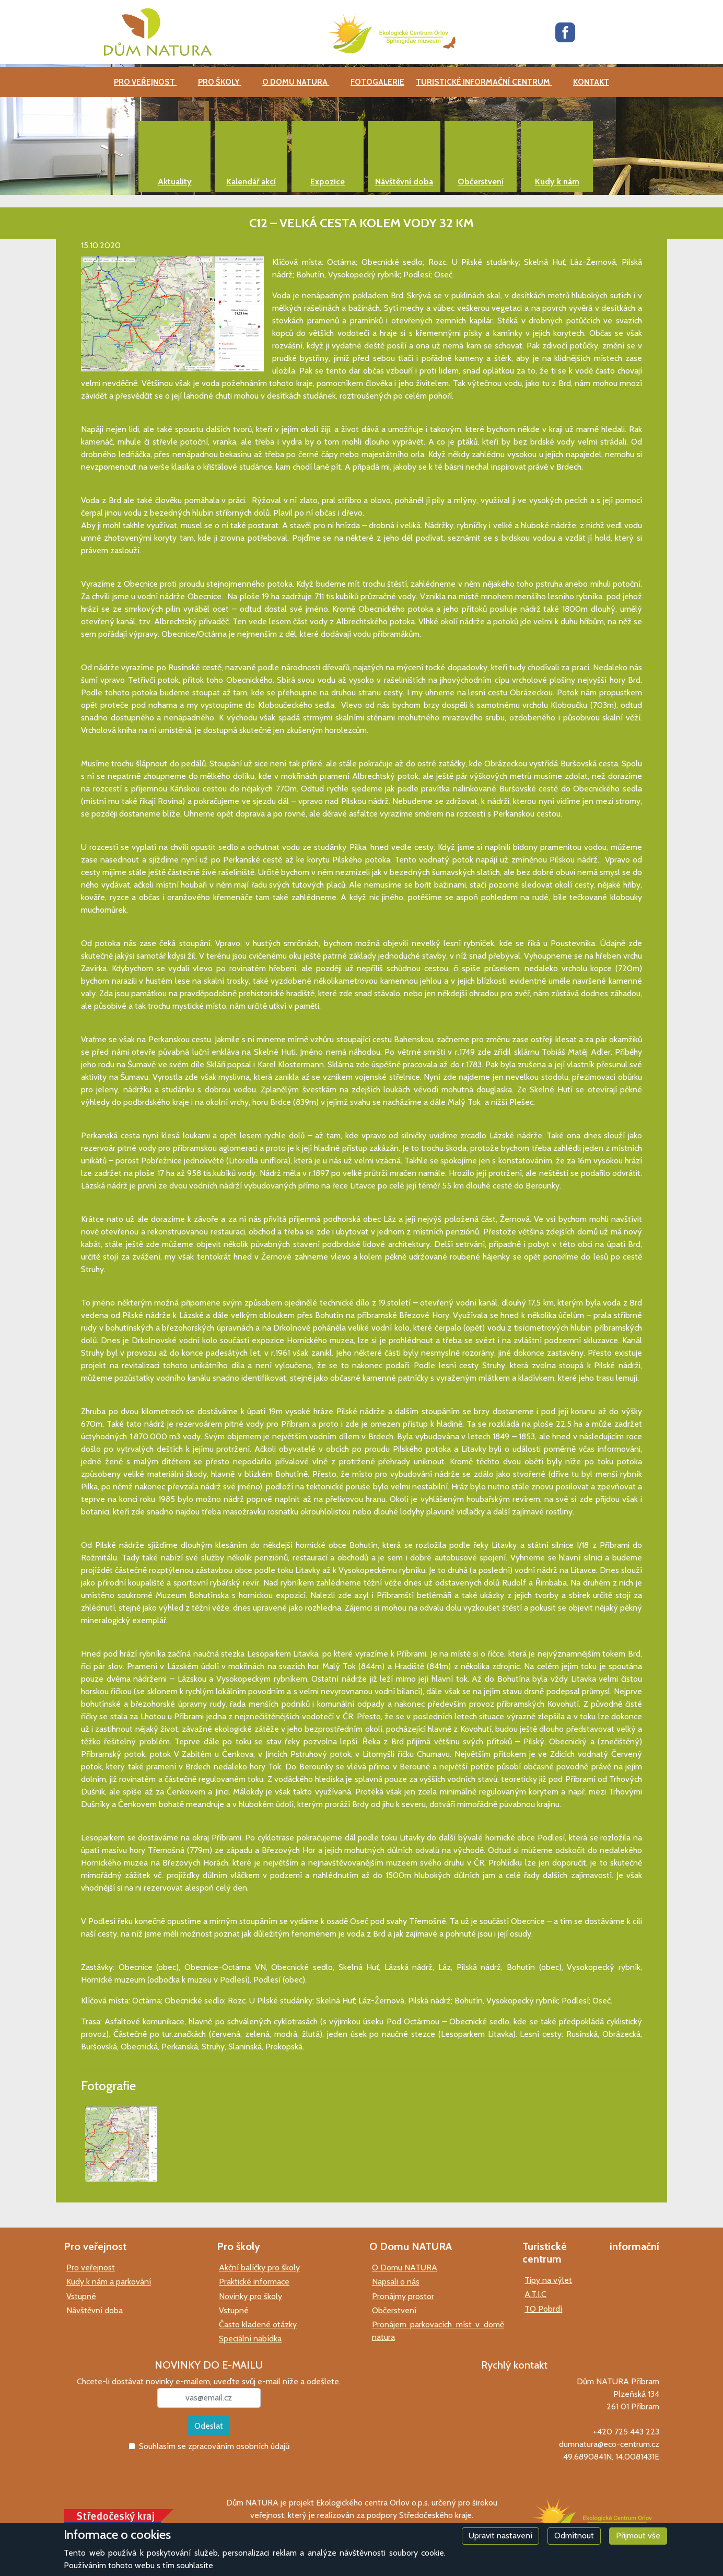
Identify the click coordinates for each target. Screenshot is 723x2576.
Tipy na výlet (548, 2280)
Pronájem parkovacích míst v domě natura (438, 2330)
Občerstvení (481, 182)
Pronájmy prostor (403, 2296)
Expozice (327, 182)
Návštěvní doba (404, 182)
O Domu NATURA (404, 2267)
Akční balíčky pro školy (259, 2267)
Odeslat (208, 2426)
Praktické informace (254, 2282)
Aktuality (175, 182)
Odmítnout (574, 2535)
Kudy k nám (557, 182)
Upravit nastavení (500, 2535)
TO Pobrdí (543, 2309)
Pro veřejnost (90, 2267)
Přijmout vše (638, 2535)
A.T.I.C (535, 2294)
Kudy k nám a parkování (108, 2282)
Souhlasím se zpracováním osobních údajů (214, 2446)
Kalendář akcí (251, 182)
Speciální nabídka (250, 2339)
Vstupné (81, 2296)
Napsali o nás (395, 2282)
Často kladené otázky (258, 2324)
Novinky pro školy (250, 2296)
